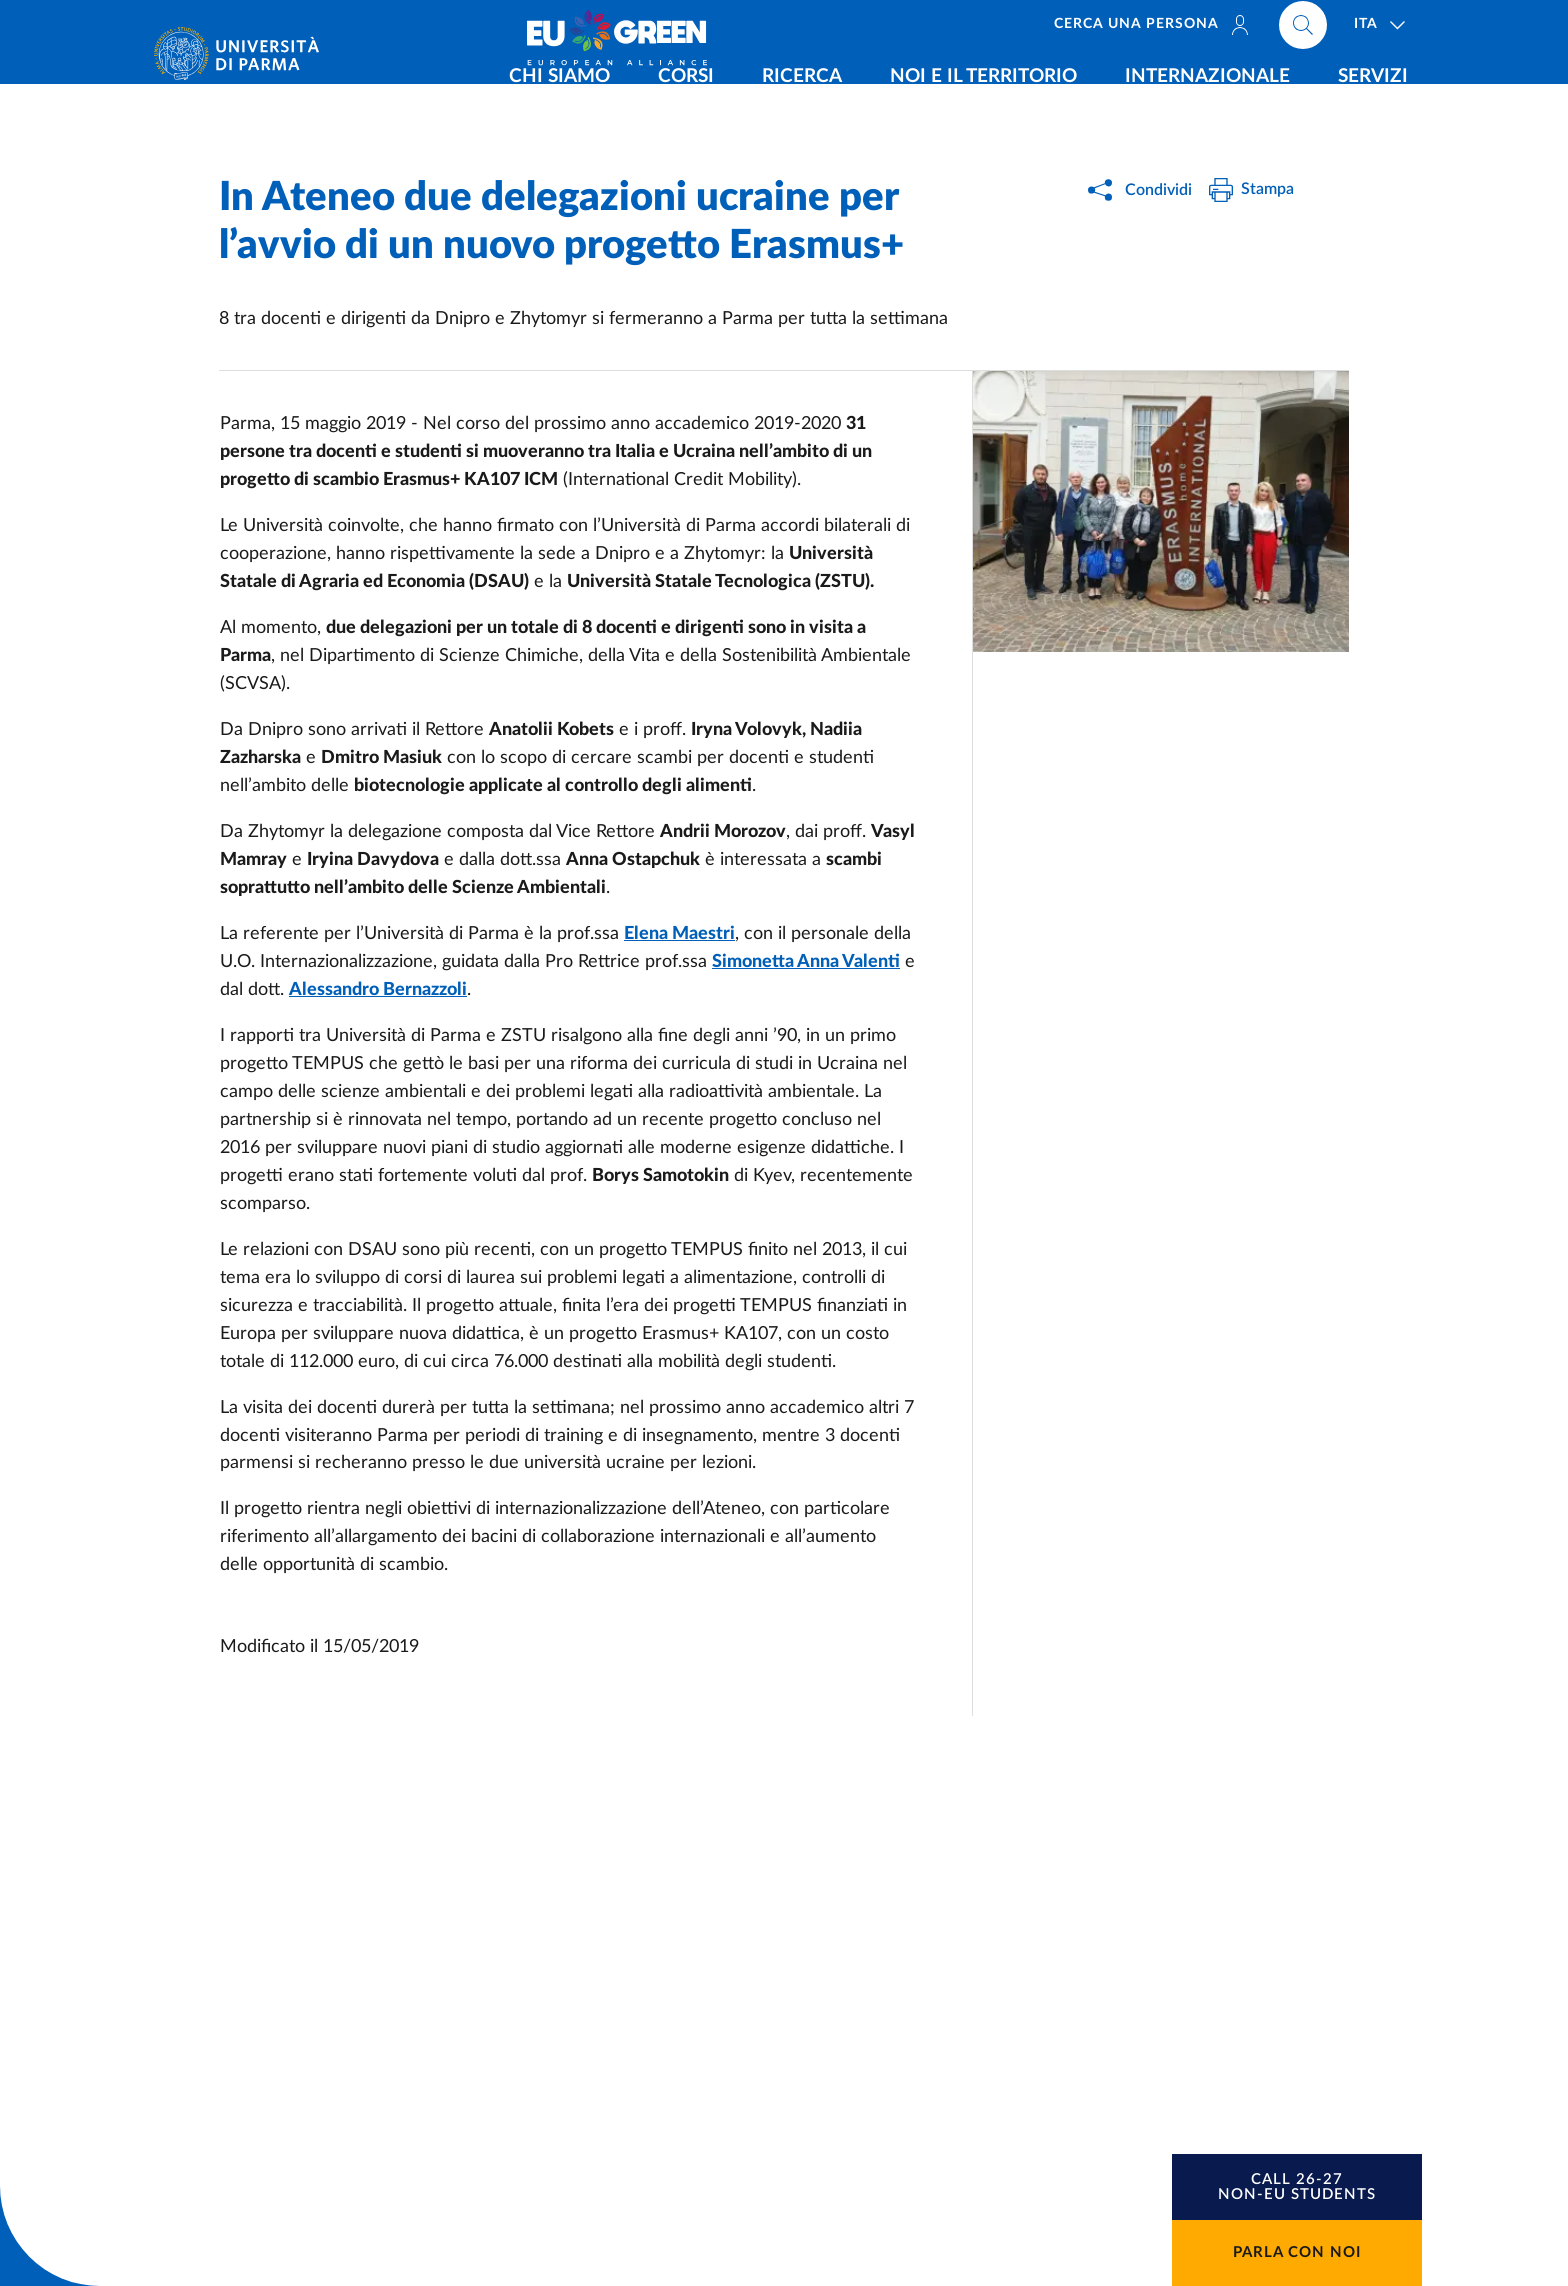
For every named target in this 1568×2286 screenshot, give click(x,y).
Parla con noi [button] (1297, 2252)
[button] (1297, 2187)
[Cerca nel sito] (1303, 30)
